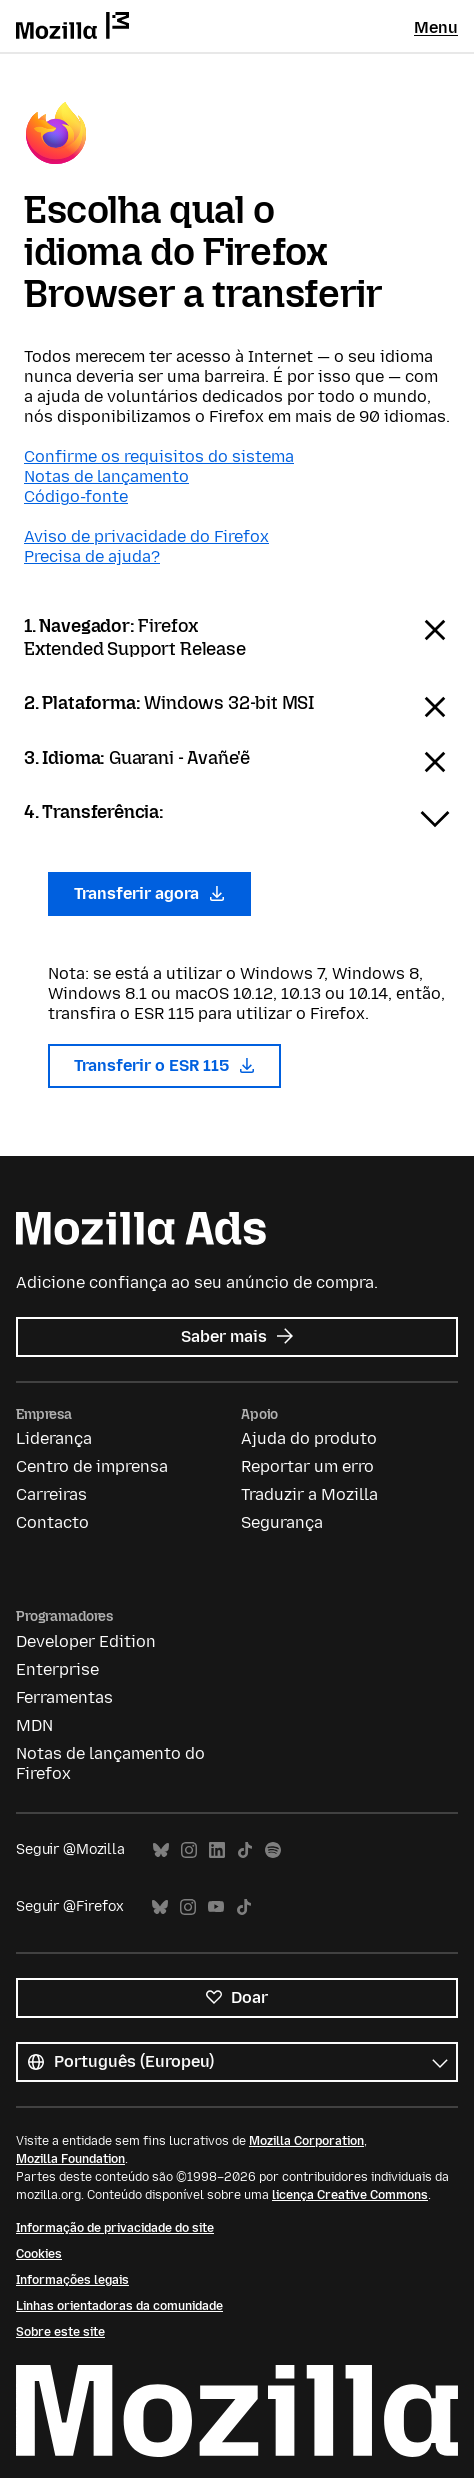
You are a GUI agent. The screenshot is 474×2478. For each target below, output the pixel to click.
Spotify (273, 1850)
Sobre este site (60, 2332)
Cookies (39, 2254)
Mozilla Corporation (306, 2141)
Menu (436, 27)
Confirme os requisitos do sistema (159, 456)
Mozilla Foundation (70, 2159)
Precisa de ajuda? (92, 556)
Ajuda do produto (309, 1438)
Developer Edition (86, 1641)
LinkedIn (217, 1850)
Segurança (282, 1522)
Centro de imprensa (92, 1466)
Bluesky (161, 1850)
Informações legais (72, 2280)
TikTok (245, 1850)
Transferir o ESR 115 (164, 1065)
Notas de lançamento (106, 476)
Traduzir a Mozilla (309, 1494)
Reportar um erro (307, 1466)
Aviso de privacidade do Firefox (146, 536)
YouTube (216, 1907)
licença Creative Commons (350, 2195)
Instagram (189, 1850)
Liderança (54, 1438)
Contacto (52, 1522)
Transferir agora (149, 893)
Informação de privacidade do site (115, 2228)
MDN (34, 1725)
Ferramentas (64, 1697)
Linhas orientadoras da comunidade (119, 2306)
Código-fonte (76, 496)
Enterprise (57, 1669)
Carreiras (51, 1494)
